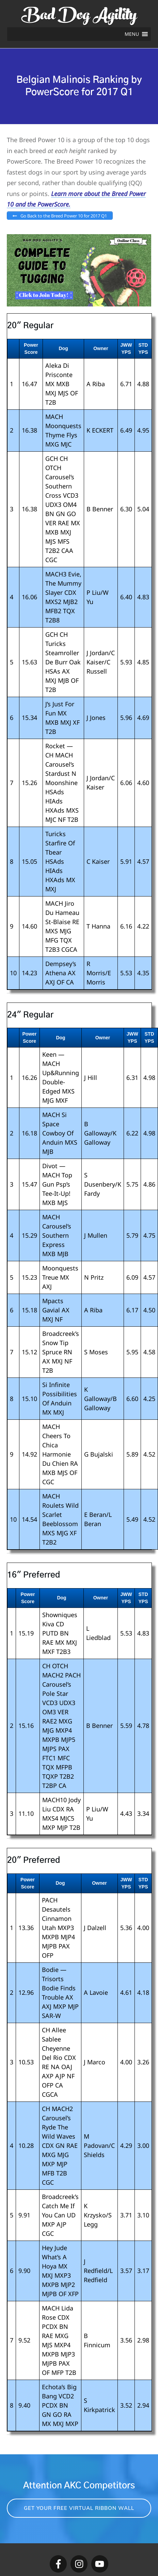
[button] (132, 34)
